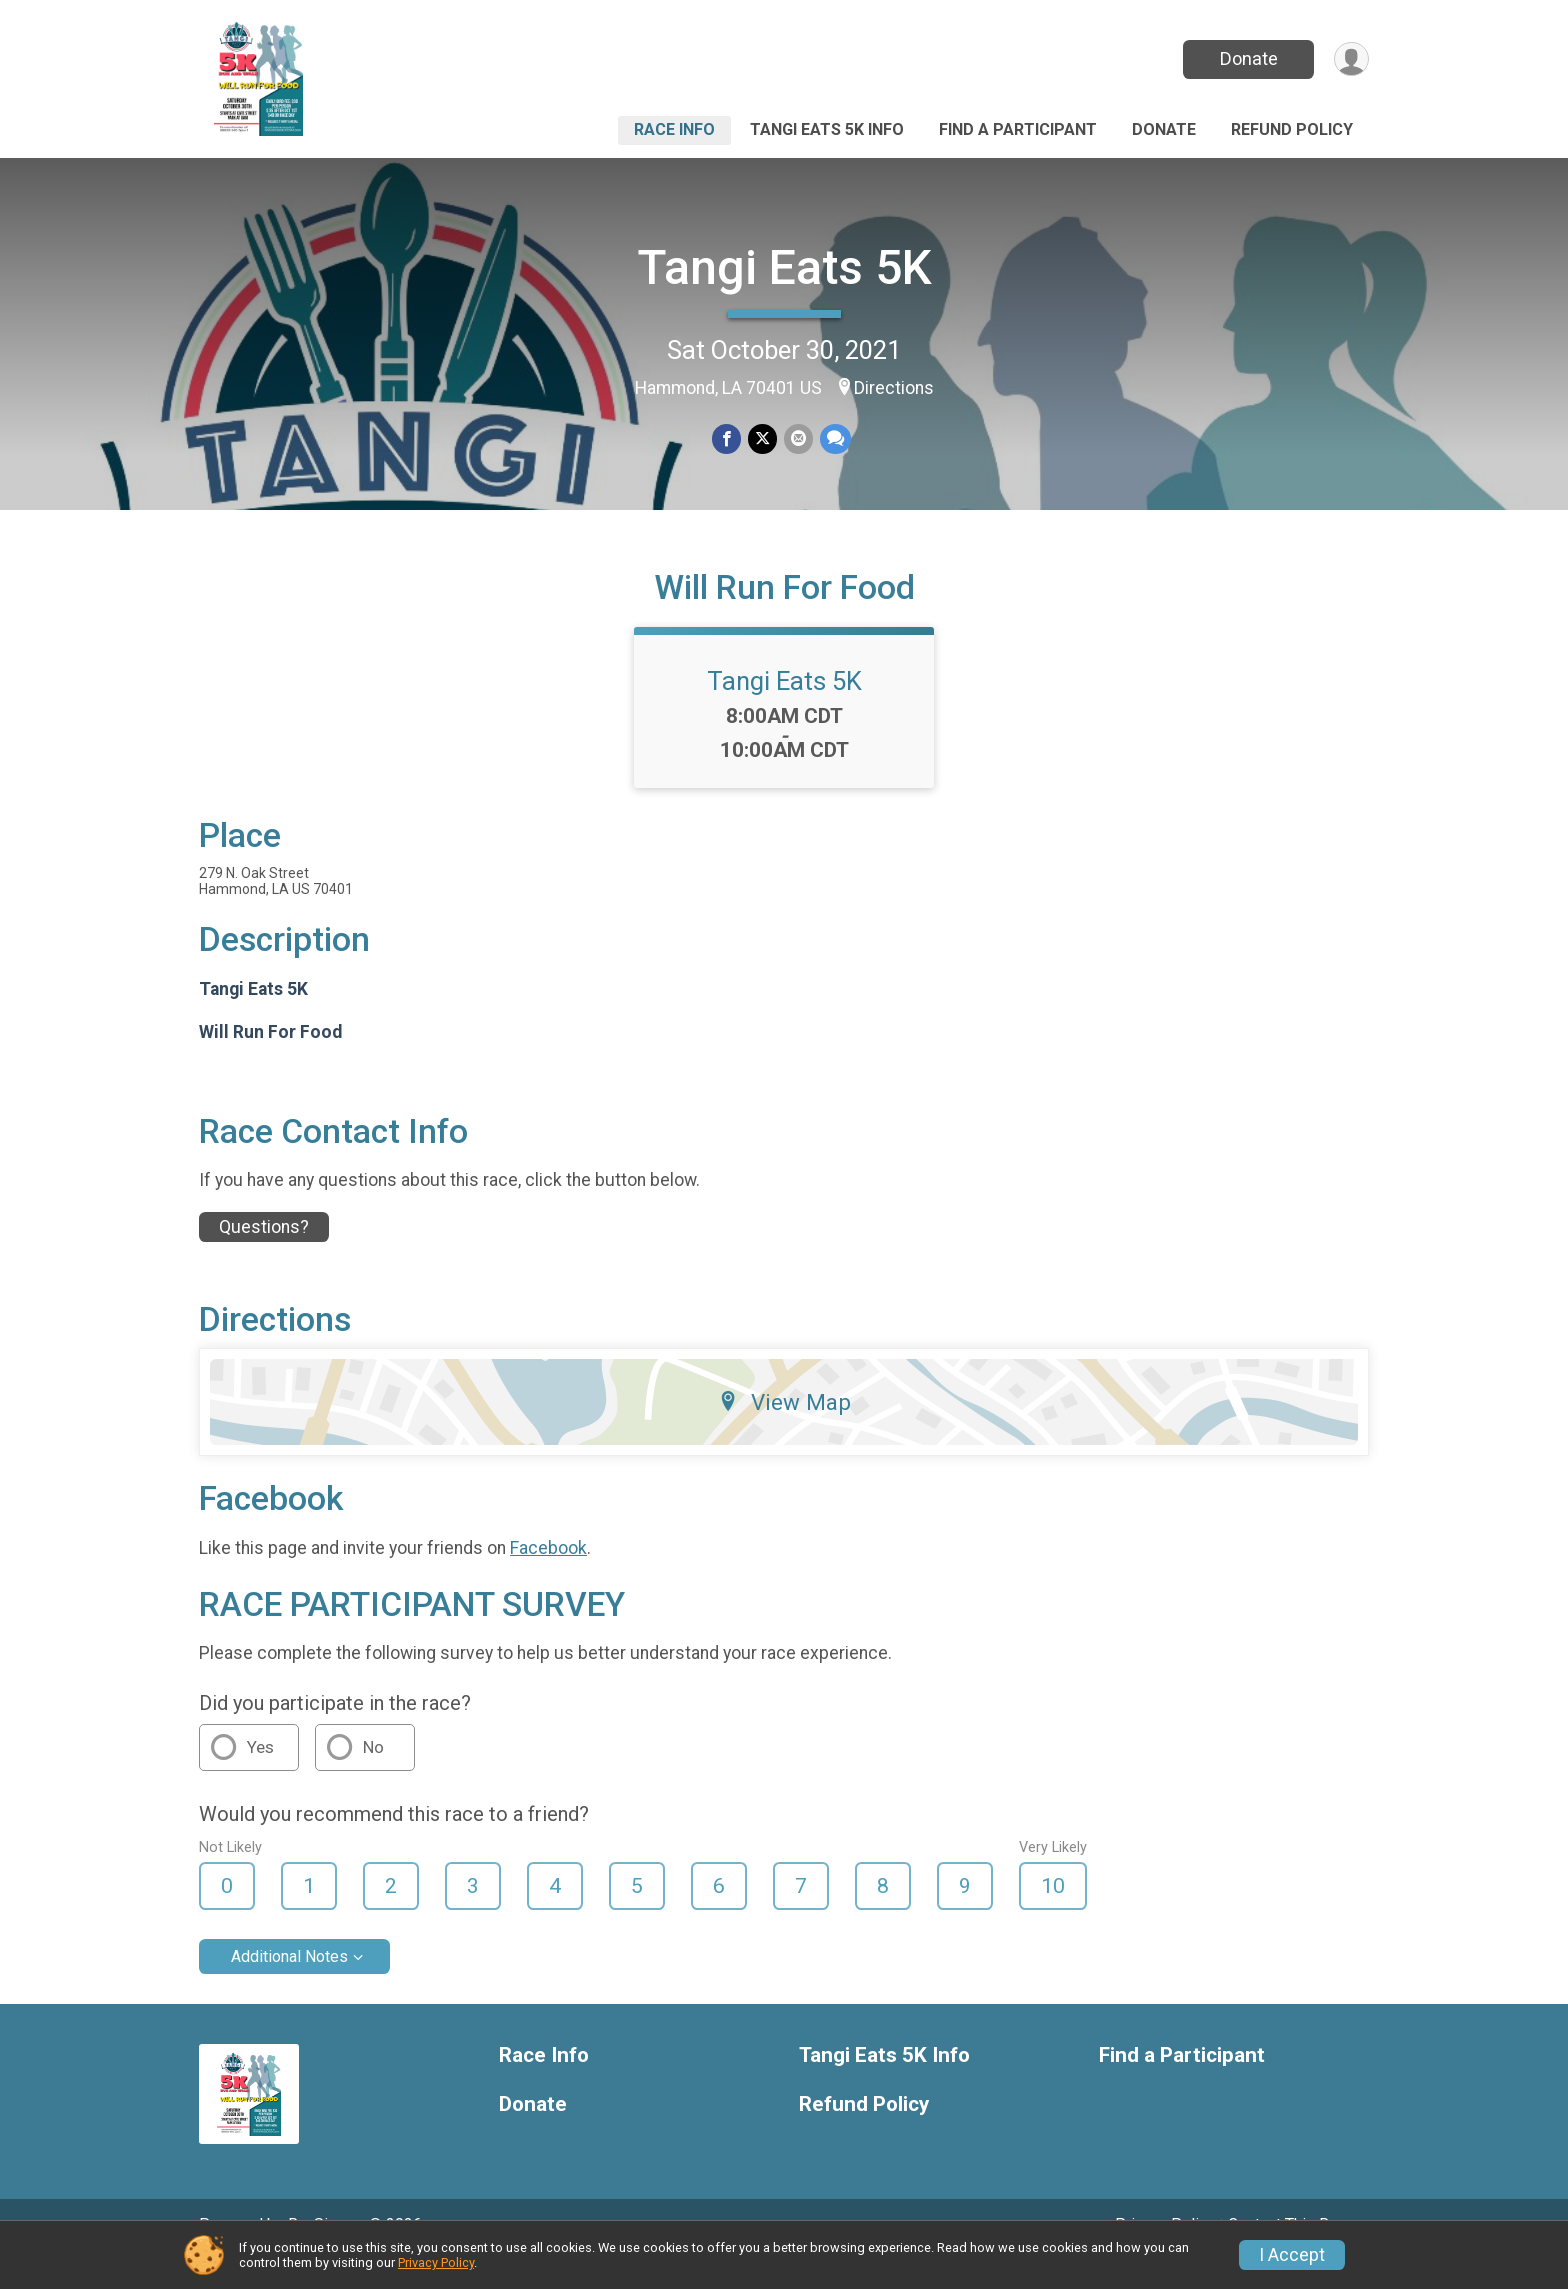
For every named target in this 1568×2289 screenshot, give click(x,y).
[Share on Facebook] (727, 439)
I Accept (1292, 2255)
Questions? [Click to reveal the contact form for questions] (264, 1254)
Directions (894, 388)
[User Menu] (1350, 59)
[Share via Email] (797, 439)
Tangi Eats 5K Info (827, 129)
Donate (1247, 58)
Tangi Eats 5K (784, 267)
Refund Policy (1292, 129)
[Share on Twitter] (762, 439)
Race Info (674, 129)
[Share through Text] (833, 439)
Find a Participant (1018, 129)
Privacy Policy (436, 2262)
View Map (784, 1430)
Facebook (548, 1576)
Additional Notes (289, 1984)
